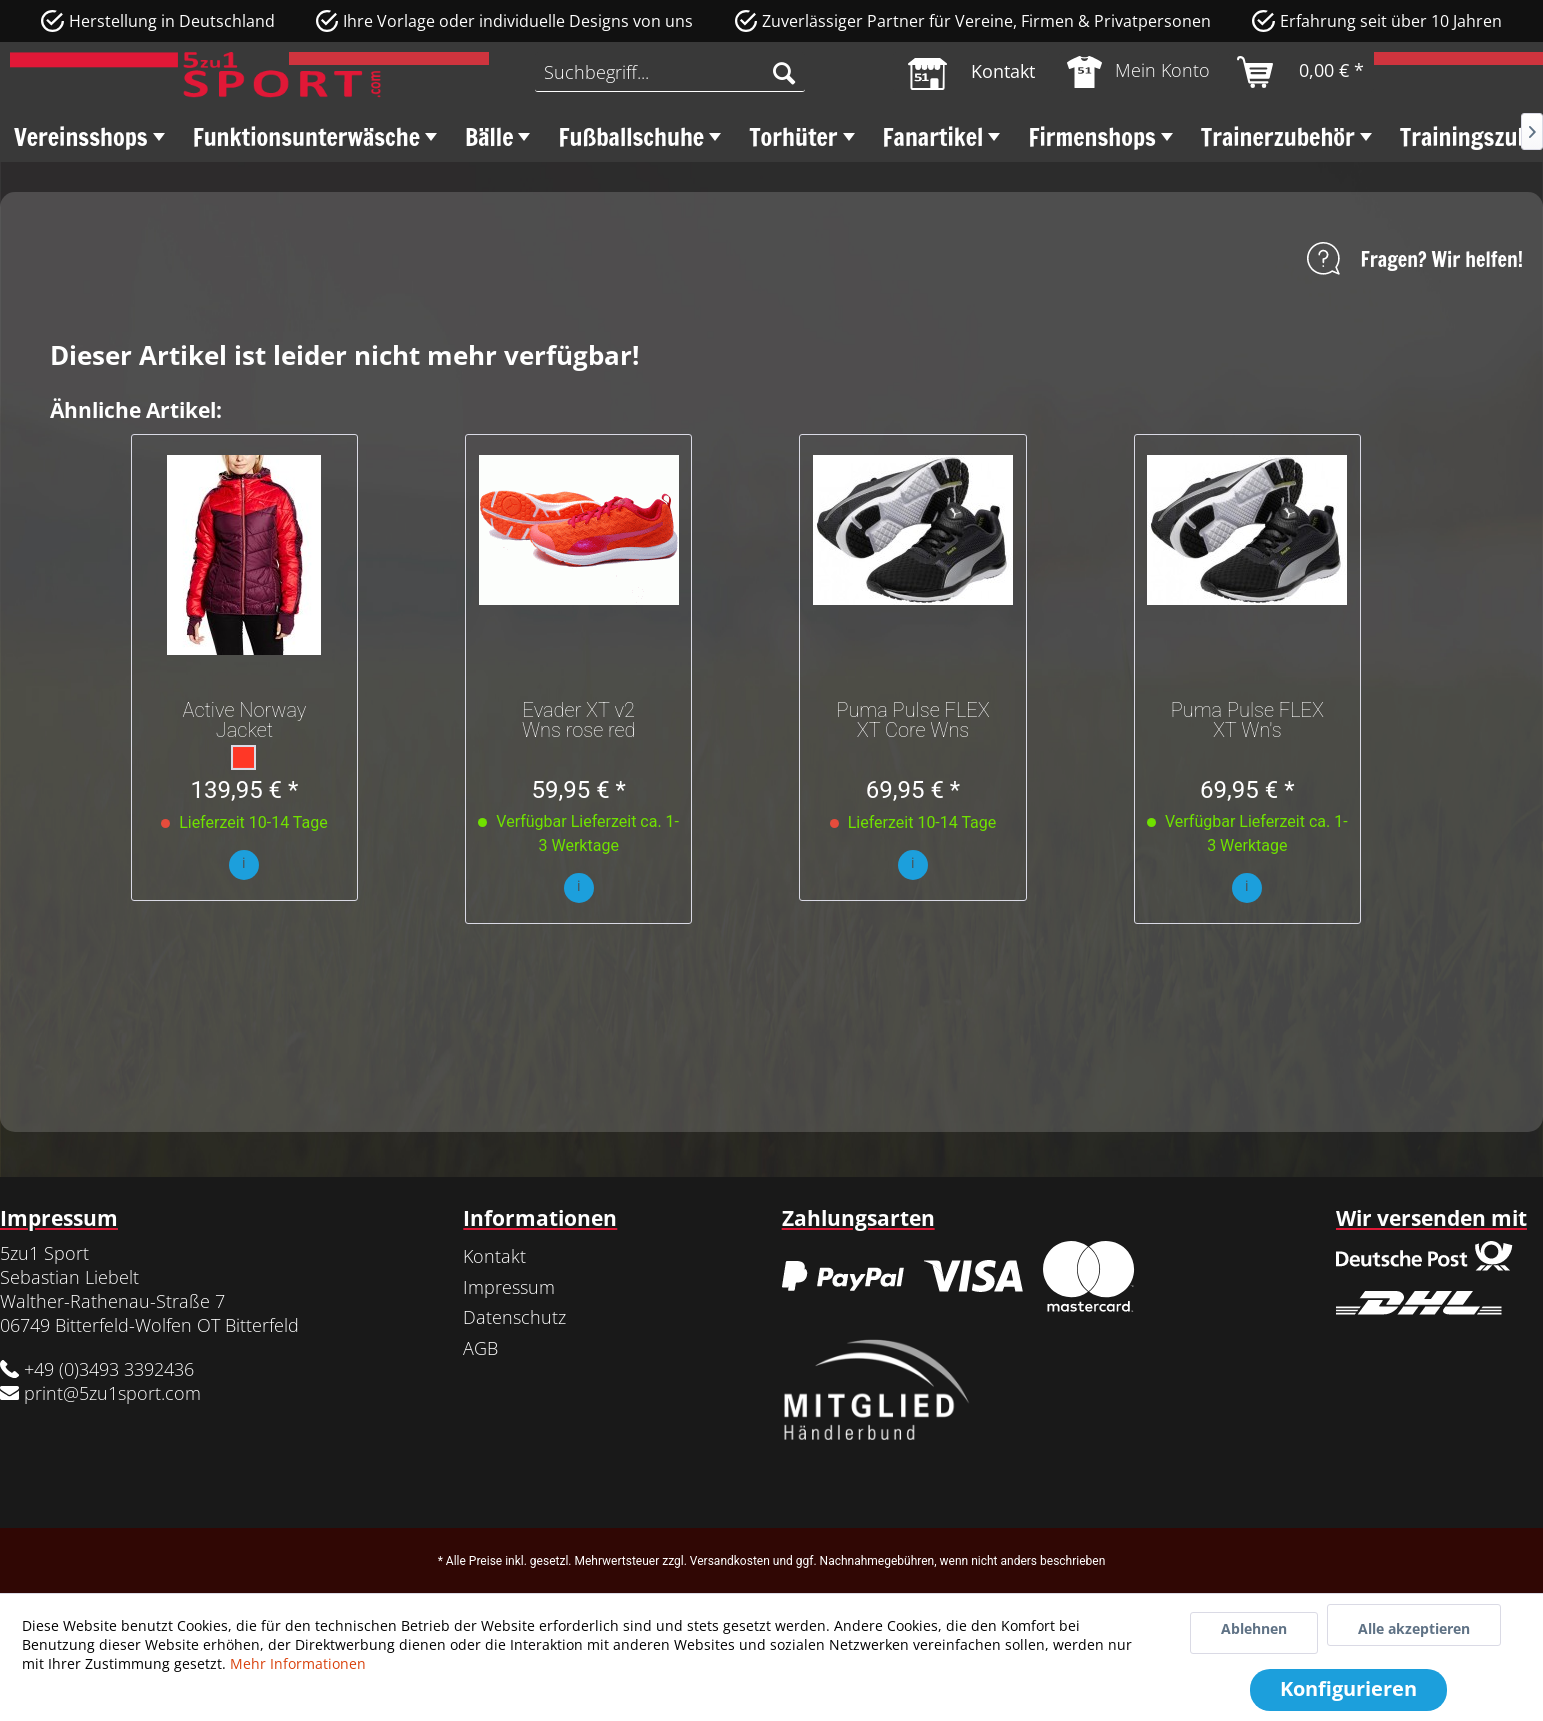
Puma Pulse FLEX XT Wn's (1247, 720)
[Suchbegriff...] (670, 72)
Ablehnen (1254, 1628)
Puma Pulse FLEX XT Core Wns (912, 720)
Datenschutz (514, 1317)
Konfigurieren (1348, 1688)
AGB (480, 1348)
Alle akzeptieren (1414, 1628)
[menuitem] (670, 72)
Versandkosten (730, 1561)
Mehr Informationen (298, 1663)
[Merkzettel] (972, 72)
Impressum (509, 1287)
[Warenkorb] (1301, 72)
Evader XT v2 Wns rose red (579, 720)
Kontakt (494, 1256)
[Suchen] (784, 72)
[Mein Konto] (1139, 72)
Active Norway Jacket (244, 720)
